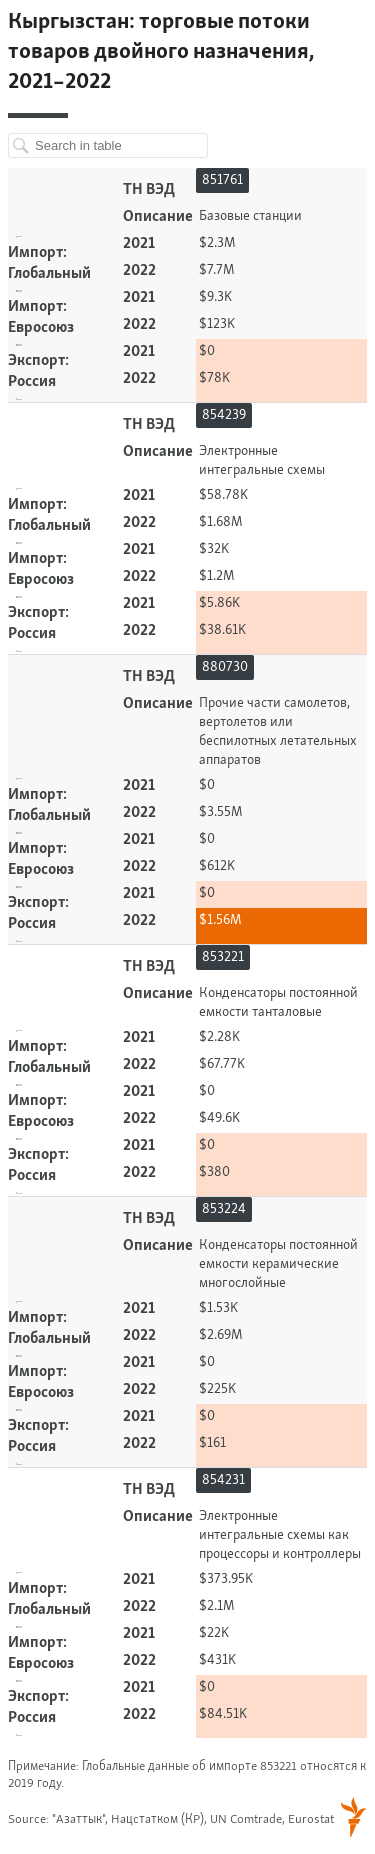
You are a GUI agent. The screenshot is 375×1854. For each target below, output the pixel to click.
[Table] (187, 925)
